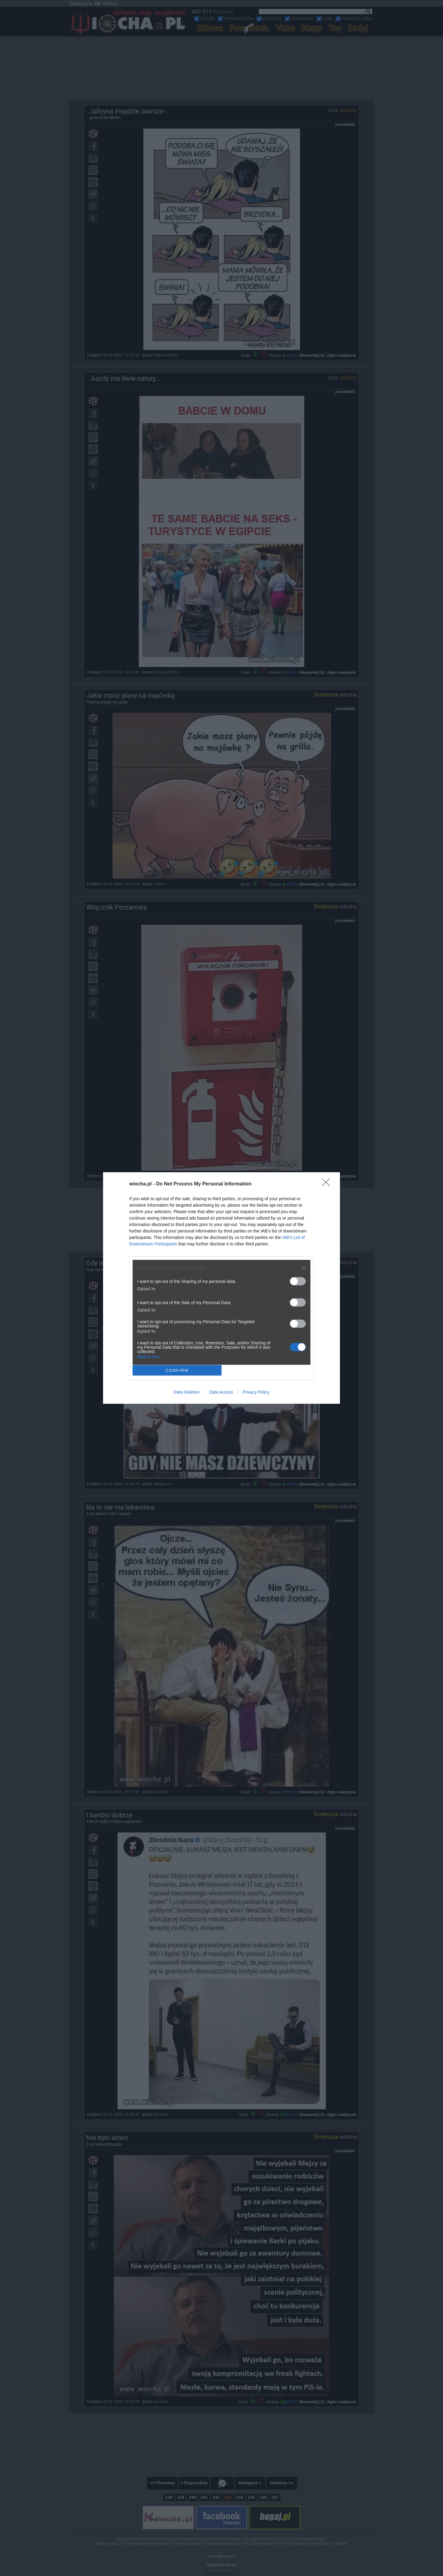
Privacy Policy (256, 1392)
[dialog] (221, 1288)
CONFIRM (177, 1370)
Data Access (221, 1392)
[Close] (328, 1184)
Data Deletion (187, 1392)
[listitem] (221, 1267)
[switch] (298, 1281)
